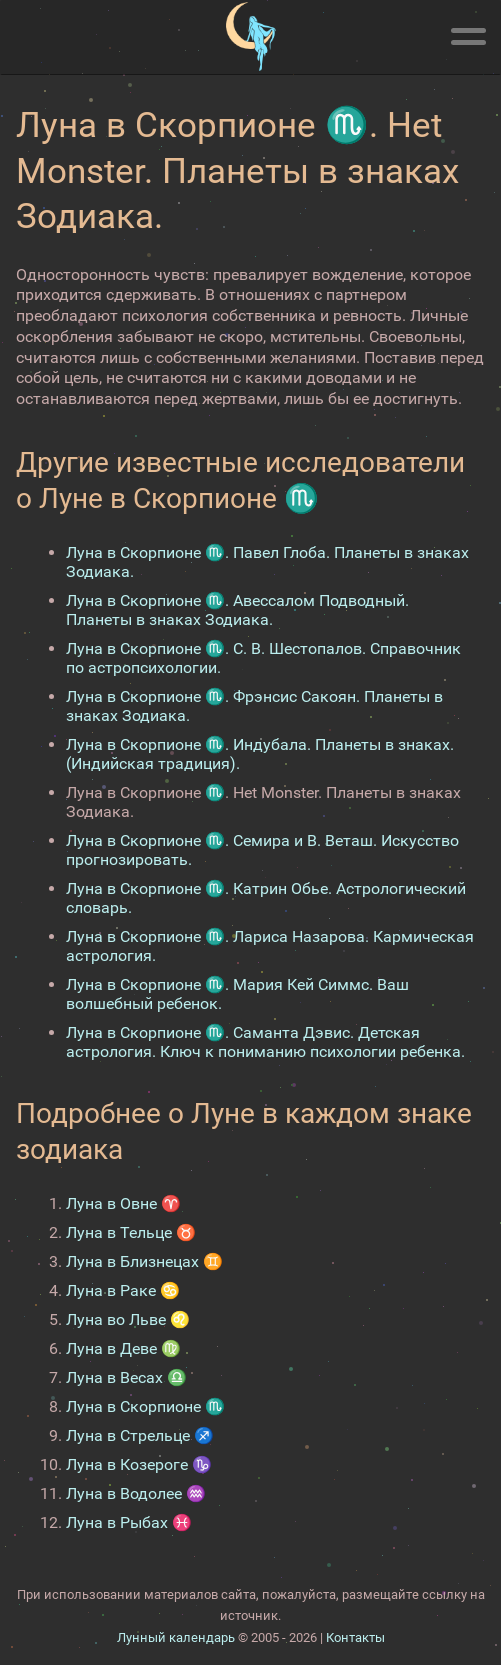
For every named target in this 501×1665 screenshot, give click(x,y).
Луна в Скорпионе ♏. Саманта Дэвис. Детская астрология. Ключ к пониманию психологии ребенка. (265, 1042)
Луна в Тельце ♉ (131, 1232)
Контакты (355, 1637)
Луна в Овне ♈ (123, 1203)
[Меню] (468, 33)
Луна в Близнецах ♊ (144, 1261)
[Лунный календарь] (250, 37)
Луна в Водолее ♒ (136, 1493)
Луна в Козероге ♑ (139, 1464)
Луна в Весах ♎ (126, 1377)
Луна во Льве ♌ (128, 1319)
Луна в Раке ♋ (123, 1290)
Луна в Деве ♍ (123, 1348)
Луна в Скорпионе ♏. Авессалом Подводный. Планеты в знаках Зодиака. (237, 610)
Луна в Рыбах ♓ (129, 1522)
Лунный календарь (176, 1637)
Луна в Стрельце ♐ (140, 1435)
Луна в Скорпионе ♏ (145, 1406)
